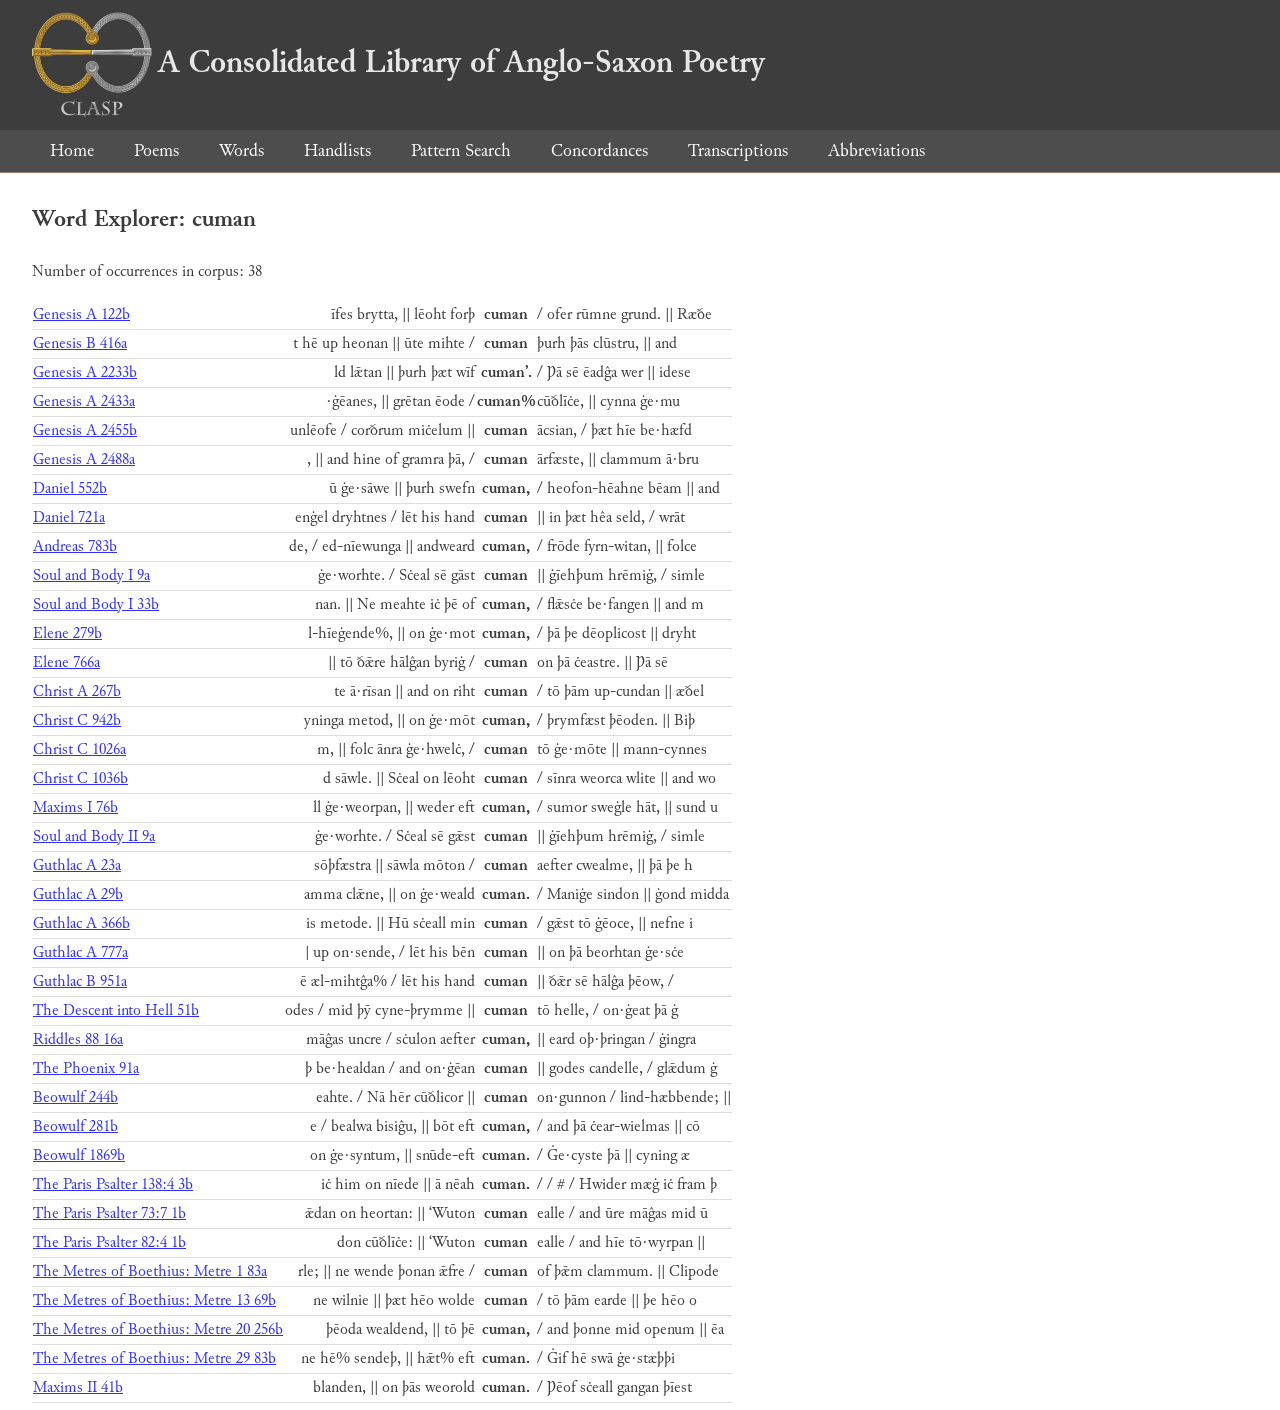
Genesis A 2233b (85, 372)
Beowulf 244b (75, 1097)
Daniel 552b (70, 488)
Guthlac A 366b (81, 923)
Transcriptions (738, 150)
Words (241, 150)
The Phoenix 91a (86, 1068)
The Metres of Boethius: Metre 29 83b (154, 1358)
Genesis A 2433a (84, 401)
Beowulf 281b (75, 1126)
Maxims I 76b (75, 807)
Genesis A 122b (81, 314)
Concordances (599, 150)
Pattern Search (461, 150)
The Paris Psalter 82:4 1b (109, 1242)
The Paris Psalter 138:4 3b (113, 1184)
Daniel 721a (69, 517)
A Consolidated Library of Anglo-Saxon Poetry (398, 62)
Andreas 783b (75, 546)
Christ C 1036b (80, 778)
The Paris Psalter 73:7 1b (109, 1213)
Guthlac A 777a (80, 952)
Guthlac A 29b (78, 894)
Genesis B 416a (80, 343)
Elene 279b (67, 633)
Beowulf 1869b (79, 1155)
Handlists (337, 150)
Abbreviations (876, 150)
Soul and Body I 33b (96, 604)
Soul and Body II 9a (94, 836)
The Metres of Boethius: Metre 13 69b (154, 1300)
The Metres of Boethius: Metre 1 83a (150, 1271)
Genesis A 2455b (85, 430)
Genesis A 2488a (84, 459)
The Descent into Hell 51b (116, 1010)
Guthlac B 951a (80, 981)
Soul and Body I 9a (91, 575)
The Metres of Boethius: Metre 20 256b (158, 1329)
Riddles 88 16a (78, 1039)
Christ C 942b (77, 720)
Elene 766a (66, 662)
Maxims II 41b (78, 1387)
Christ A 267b (77, 691)
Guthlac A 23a (77, 865)
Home (72, 150)
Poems (156, 150)
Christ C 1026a (79, 749)
